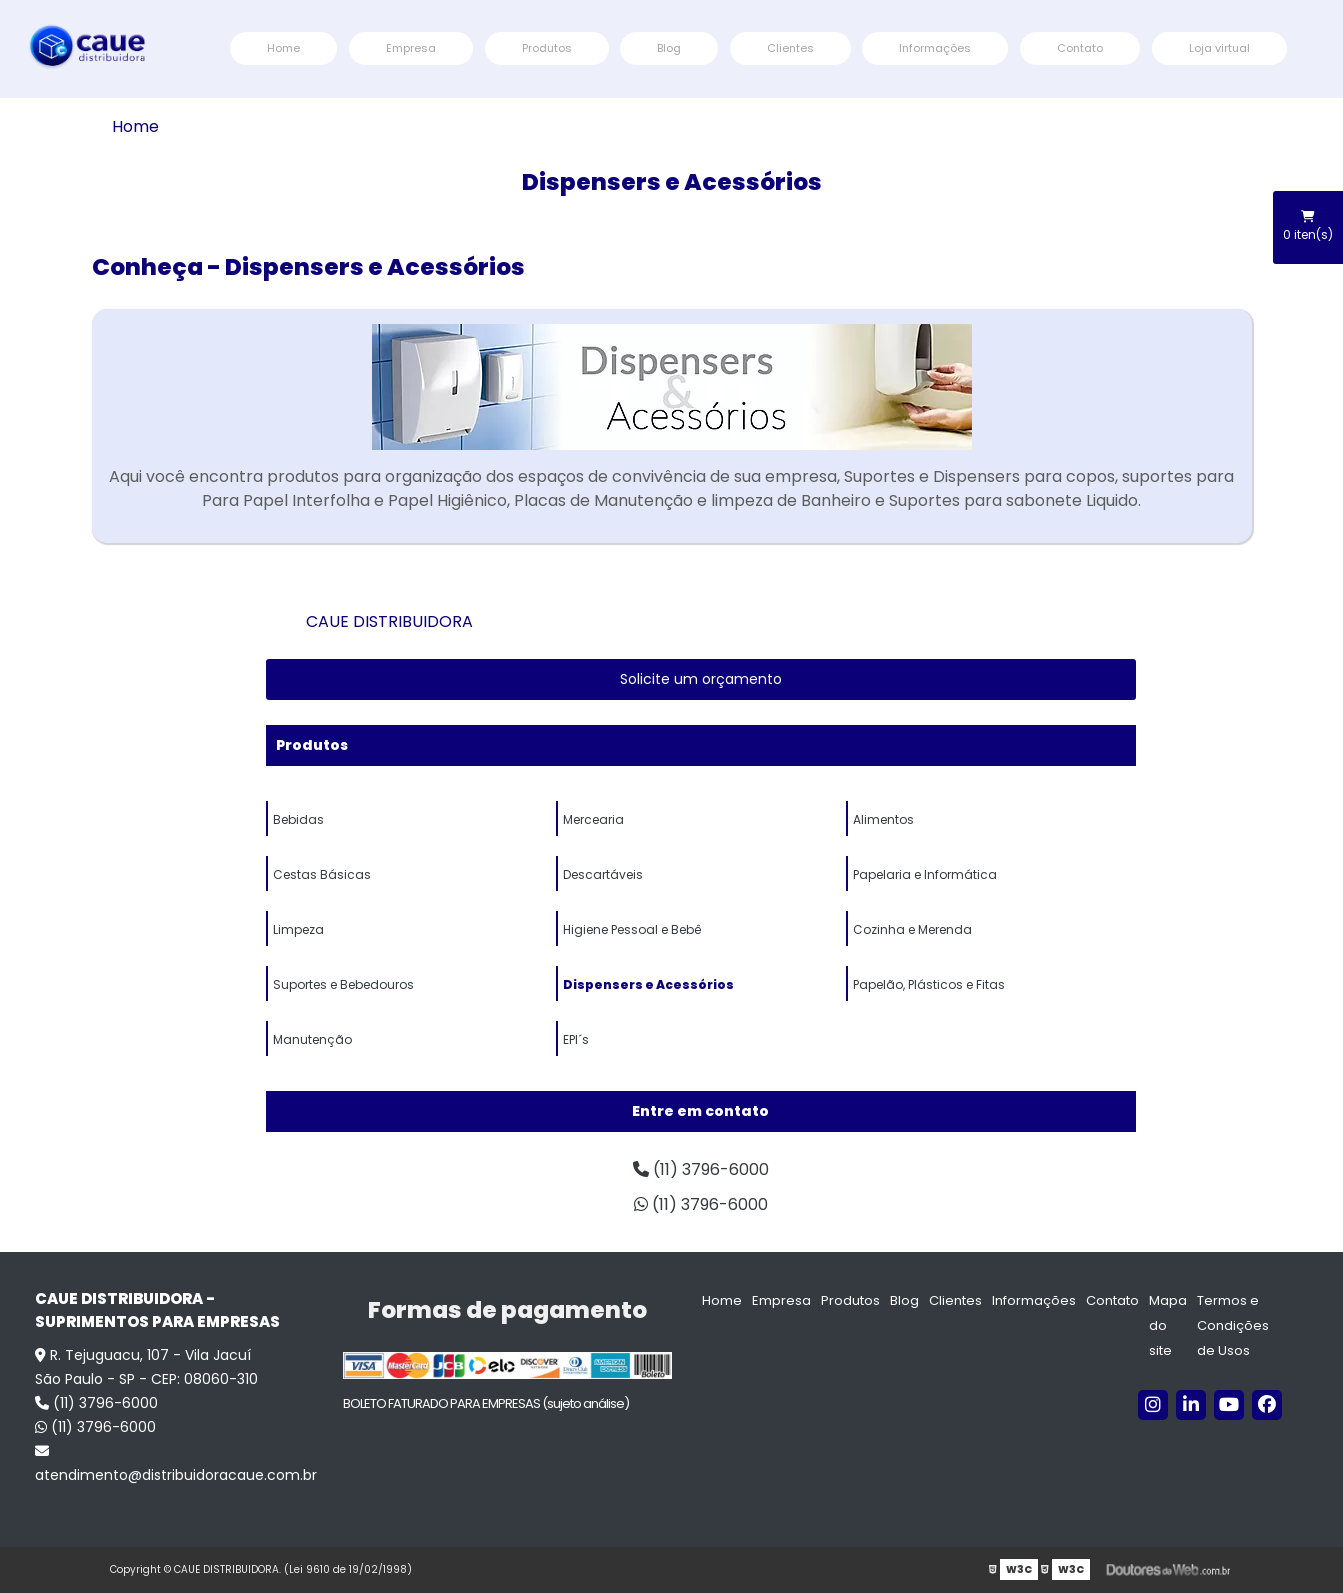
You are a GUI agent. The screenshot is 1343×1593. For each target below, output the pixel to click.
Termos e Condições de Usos (1233, 1325)
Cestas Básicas (322, 874)
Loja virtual (1219, 48)
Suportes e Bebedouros (343, 984)
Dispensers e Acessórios (648, 984)
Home (283, 48)
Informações (935, 48)
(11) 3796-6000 (701, 1169)
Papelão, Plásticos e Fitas (929, 984)
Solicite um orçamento (701, 679)
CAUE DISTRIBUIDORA (389, 621)
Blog (669, 48)
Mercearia (593, 819)
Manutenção (312, 1039)
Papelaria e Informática (925, 874)
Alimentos (883, 819)
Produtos (547, 48)
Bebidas (298, 819)
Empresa (411, 48)
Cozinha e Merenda (912, 929)
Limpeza (298, 929)
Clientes (790, 48)
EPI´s (576, 1039)
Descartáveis (603, 874)
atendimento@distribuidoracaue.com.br (176, 1464)
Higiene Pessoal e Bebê (632, 929)
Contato (1080, 48)
